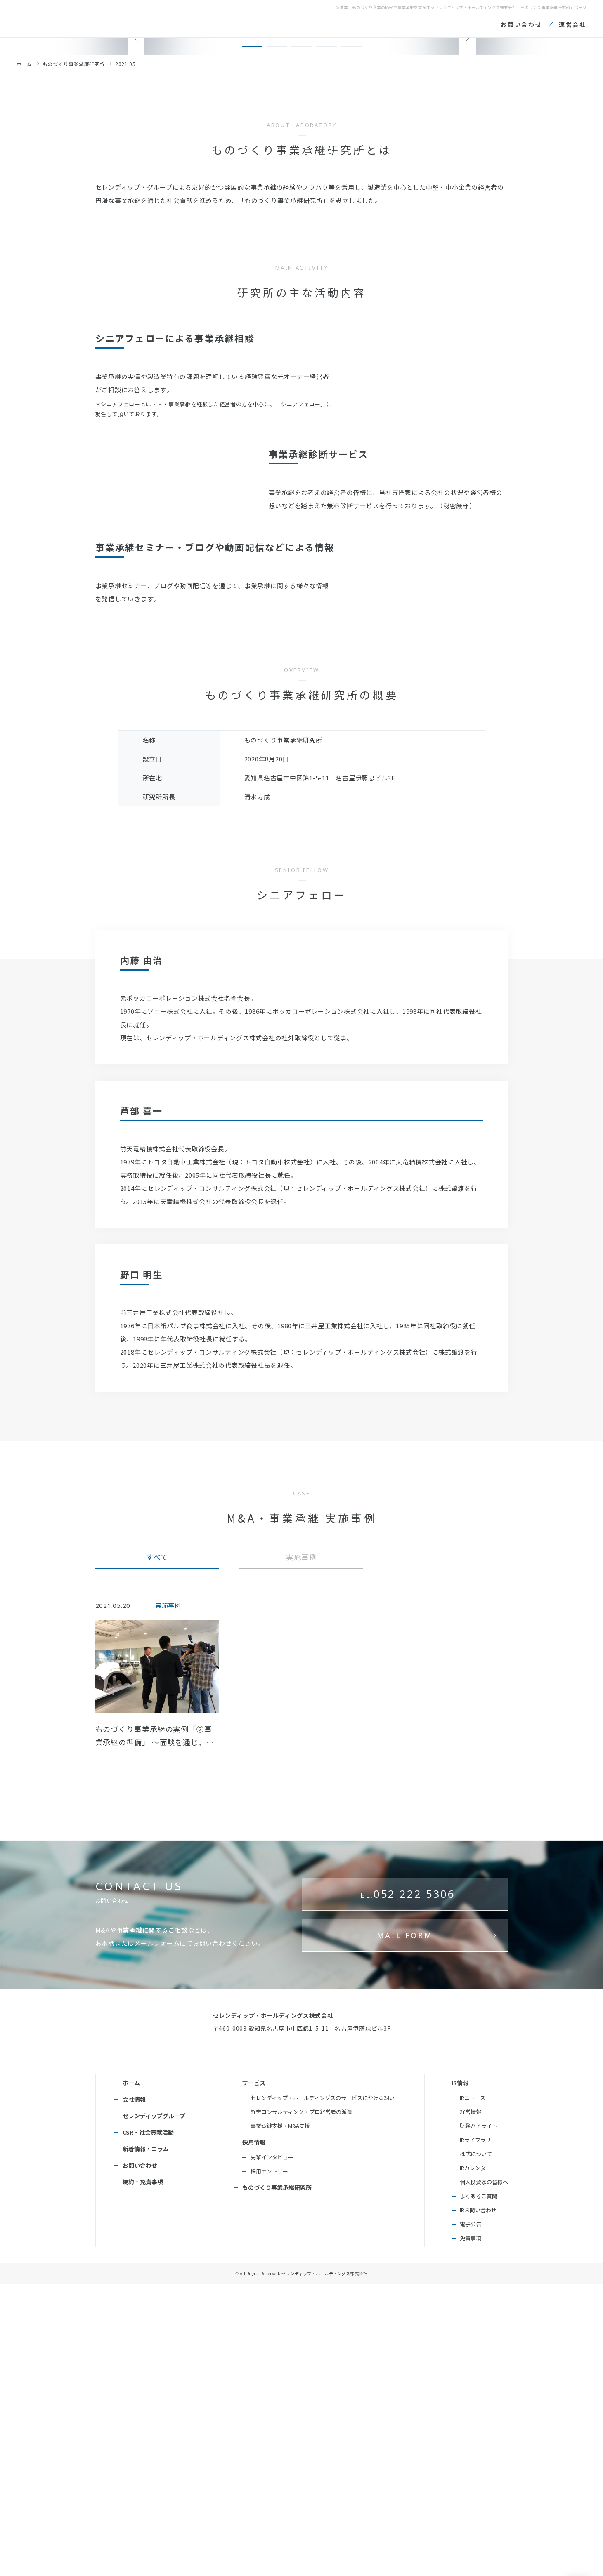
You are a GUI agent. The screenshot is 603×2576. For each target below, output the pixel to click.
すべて (157, 1884)
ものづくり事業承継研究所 (74, 310)
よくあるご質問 (478, 2487)
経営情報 (470, 2403)
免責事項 (470, 2530)
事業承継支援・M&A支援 (280, 2417)
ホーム (24, 310)
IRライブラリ (475, 2431)
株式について (476, 2445)
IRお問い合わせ (478, 2501)
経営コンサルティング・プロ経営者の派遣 (301, 2403)
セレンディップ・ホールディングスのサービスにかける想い (323, 2389)
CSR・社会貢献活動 (148, 2424)
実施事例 (301, 1884)
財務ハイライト (478, 2417)
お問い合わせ (140, 2457)
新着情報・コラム (146, 2440)
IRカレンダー (475, 2459)
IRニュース (472, 2389)
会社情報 (134, 2391)
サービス (253, 2374)
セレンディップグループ (154, 2407)
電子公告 (470, 2515)
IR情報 (460, 2374)
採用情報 (253, 2434)
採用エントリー (269, 2463)
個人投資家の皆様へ (484, 2473)
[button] (252, 293)
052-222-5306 (405, 2258)
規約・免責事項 (143, 2473)
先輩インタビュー (272, 2449)
